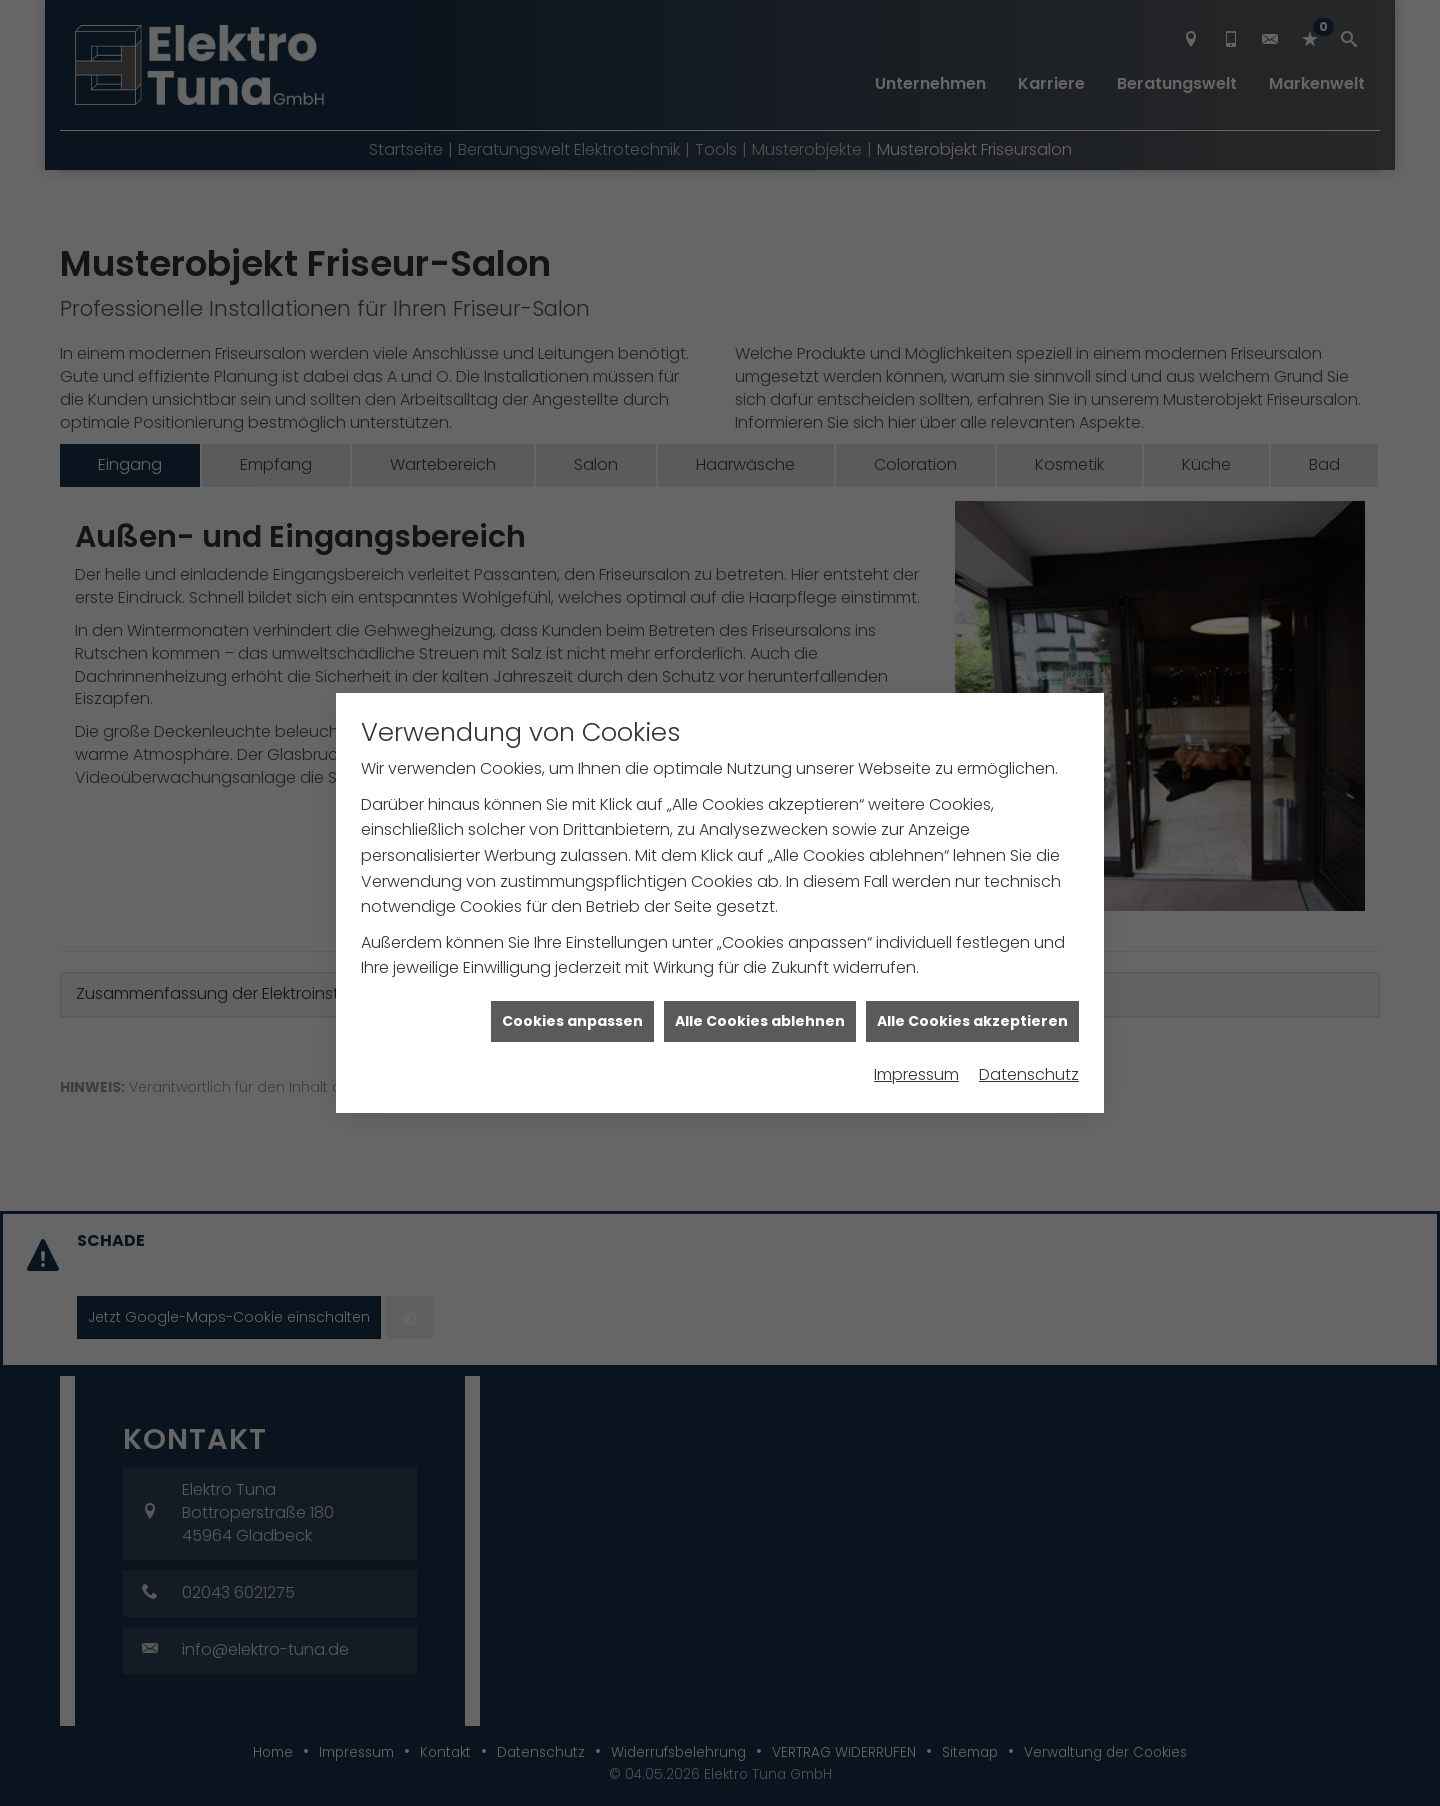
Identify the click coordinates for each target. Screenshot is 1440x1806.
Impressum (916, 1044)
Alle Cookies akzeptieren (972, 991)
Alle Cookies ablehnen (760, 991)
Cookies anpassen (572, 991)
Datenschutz (1029, 1044)
